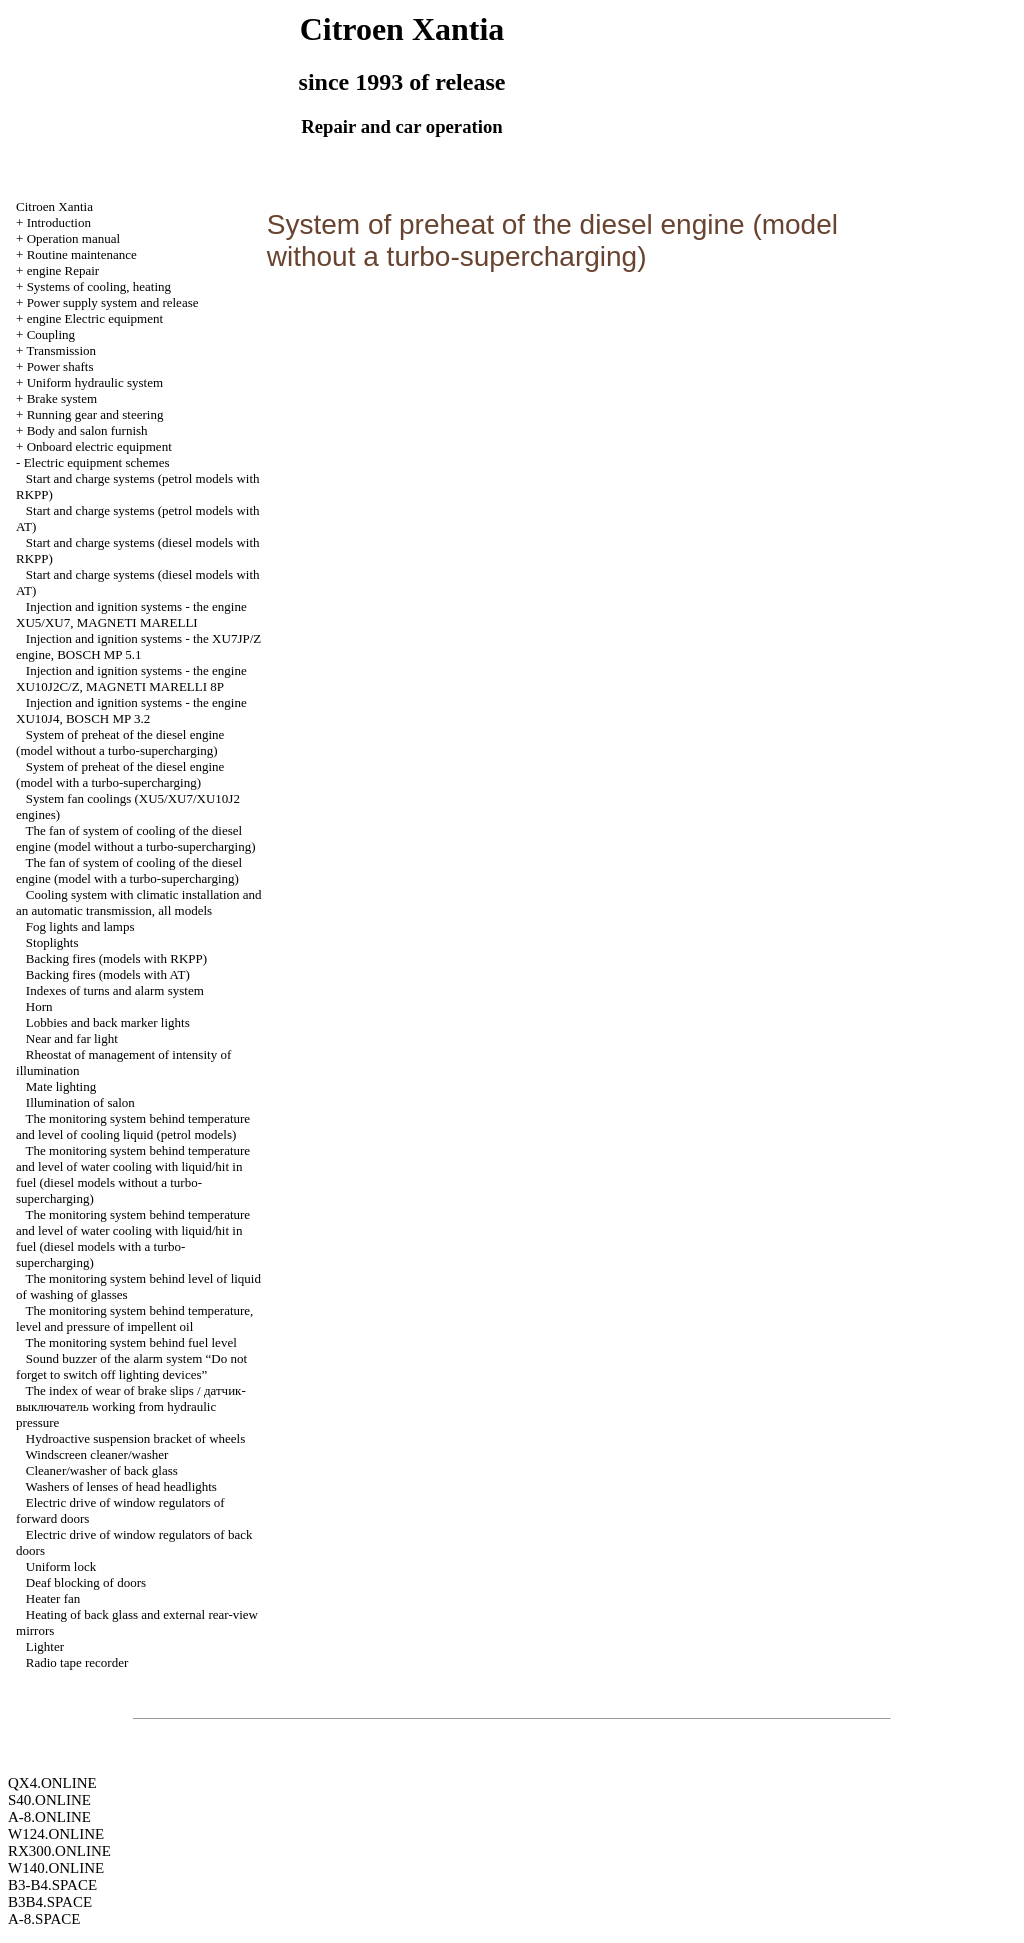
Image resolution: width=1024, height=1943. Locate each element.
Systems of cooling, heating (99, 286)
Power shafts (60, 366)
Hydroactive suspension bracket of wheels (136, 1438)
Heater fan (53, 1598)
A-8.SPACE (44, 1919)
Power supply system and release (113, 302)
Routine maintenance (82, 254)
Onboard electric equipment (99, 446)
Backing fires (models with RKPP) (116, 958)
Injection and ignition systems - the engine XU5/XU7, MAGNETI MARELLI (131, 614)
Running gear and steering (95, 414)
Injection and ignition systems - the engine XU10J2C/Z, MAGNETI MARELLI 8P (131, 678)
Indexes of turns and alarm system (115, 990)
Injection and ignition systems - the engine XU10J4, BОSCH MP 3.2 (131, 710)
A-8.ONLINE (49, 1817)
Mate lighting (61, 1086)
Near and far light (72, 1038)
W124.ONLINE (56, 1834)
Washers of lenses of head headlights (121, 1486)
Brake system (62, 398)
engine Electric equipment (95, 318)
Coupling (51, 334)
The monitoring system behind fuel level (131, 1342)
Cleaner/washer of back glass (102, 1470)
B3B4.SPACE (50, 1902)
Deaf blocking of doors (86, 1582)
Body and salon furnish (87, 430)
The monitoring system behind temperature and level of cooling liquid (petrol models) (133, 1126)
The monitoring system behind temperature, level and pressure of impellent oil (134, 1318)
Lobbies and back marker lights (108, 1022)
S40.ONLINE (49, 1800)
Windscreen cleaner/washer (97, 1454)
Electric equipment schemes (97, 462)
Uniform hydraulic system (95, 382)
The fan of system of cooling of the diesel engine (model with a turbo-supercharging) (129, 870)
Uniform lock (61, 1566)
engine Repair (63, 270)
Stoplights (52, 942)
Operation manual (74, 238)
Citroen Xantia (54, 206)
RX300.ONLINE (59, 1851)
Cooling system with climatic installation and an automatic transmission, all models (139, 902)
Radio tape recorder (77, 1662)
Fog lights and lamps (80, 926)
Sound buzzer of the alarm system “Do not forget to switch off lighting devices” (131, 1366)
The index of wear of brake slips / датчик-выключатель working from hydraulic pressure (131, 1406)
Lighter (45, 1646)
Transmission (61, 350)
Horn (39, 1006)
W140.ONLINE (56, 1868)
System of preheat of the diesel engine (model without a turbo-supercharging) (120, 742)
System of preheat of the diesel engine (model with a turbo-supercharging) (120, 774)
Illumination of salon (80, 1102)
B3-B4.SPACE (52, 1885)
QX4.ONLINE (52, 1783)
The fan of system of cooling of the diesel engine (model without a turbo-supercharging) (135, 838)
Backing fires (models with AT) (108, 974)
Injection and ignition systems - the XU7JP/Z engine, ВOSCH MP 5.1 (138, 646)
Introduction (59, 222)
